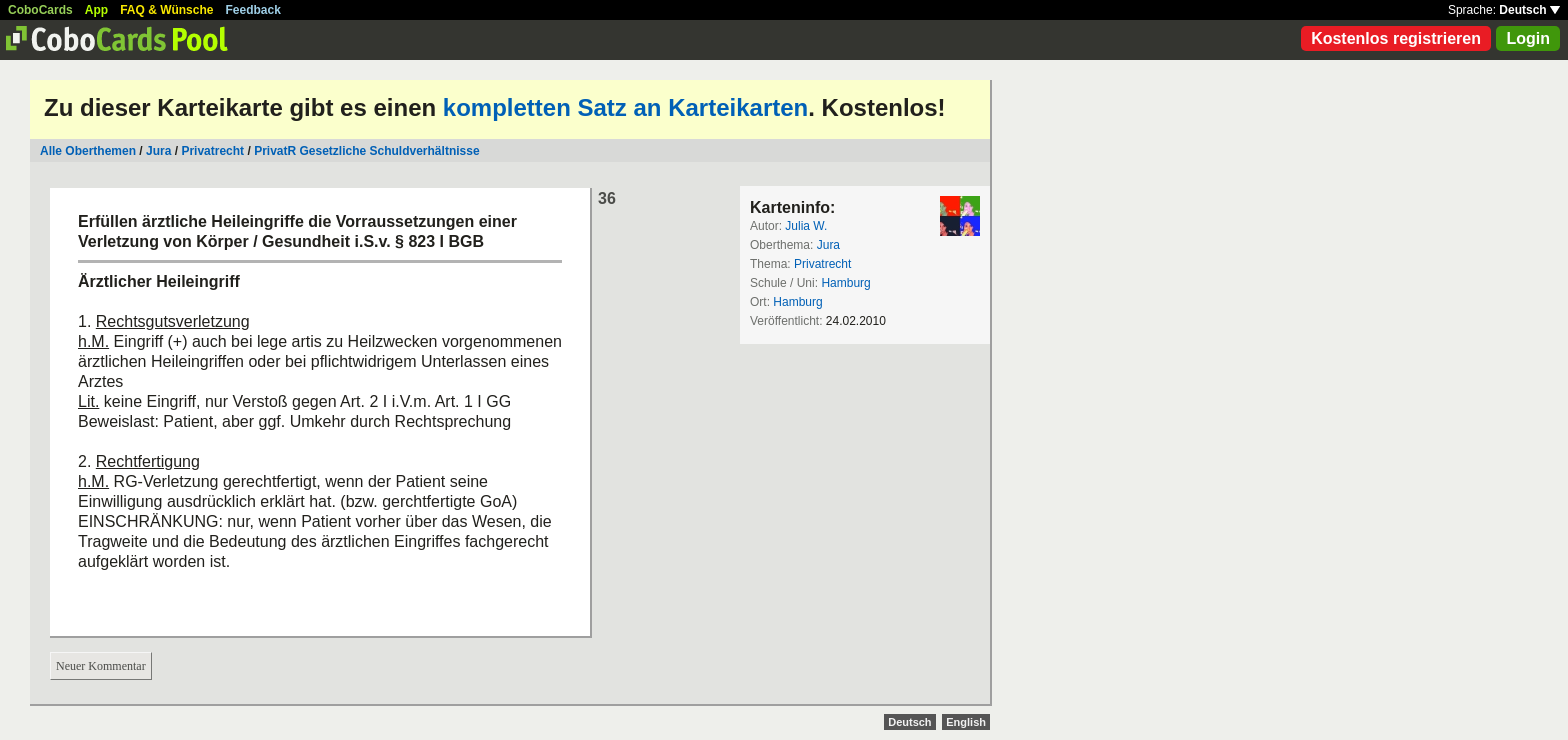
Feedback (253, 10)
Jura (158, 151)
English (966, 722)
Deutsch (1529, 10)
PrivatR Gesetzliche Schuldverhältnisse (366, 151)
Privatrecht (212, 151)
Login (1528, 38)
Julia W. (806, 226)
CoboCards (40, 10)
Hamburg (845, 283)
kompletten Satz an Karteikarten (625, 107)
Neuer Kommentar (101, 666)
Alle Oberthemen (88, 151)
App (96, 10)
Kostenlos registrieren (1396, 38)
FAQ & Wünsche (166, 10)
